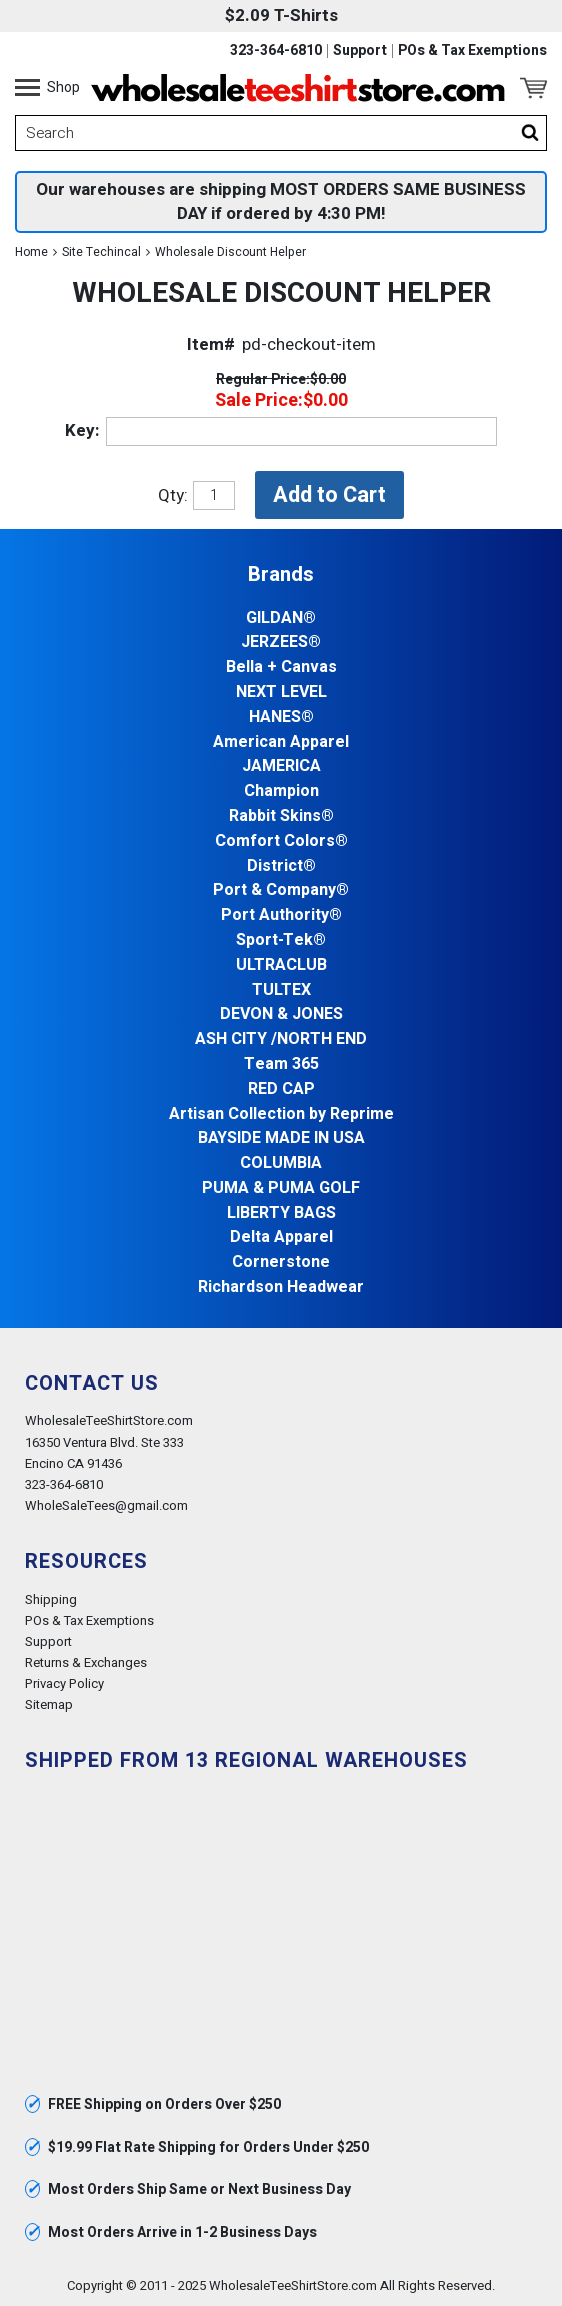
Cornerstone (281, 1262)
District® (281, 866)
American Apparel (281, 742)
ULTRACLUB (281, 965)
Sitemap (49, 1704)
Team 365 (281, 1064)
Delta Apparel (281, 1237)
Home (31, 252)
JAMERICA (281, 766)
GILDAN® (281, 618)
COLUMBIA (281, 1163)
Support (360, 51)
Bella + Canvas (281, 667)
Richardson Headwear (281, 1287)
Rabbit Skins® (281, 816)
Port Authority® (281, 915)
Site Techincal (101, 252)
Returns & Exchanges (86, 1662)
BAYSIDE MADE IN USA (281, 1138)
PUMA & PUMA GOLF (281, 1188)
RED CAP (281, 1089)
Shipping (51, 1599)
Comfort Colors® (281, 841)
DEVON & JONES (281, 1014)
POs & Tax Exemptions (472, 51)
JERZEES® (281, 642)
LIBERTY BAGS (281, 1213)
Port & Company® (281, 890)
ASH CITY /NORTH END (281, 1039)
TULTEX (281, 990)
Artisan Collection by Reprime (281, 1114)
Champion (281, 791)
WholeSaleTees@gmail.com (106, 1505)
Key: (82, 430)
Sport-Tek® (281, 940)
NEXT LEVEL (281, 692)
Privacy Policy (64, 1683)
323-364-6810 (276, 51)
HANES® (281, 717)
